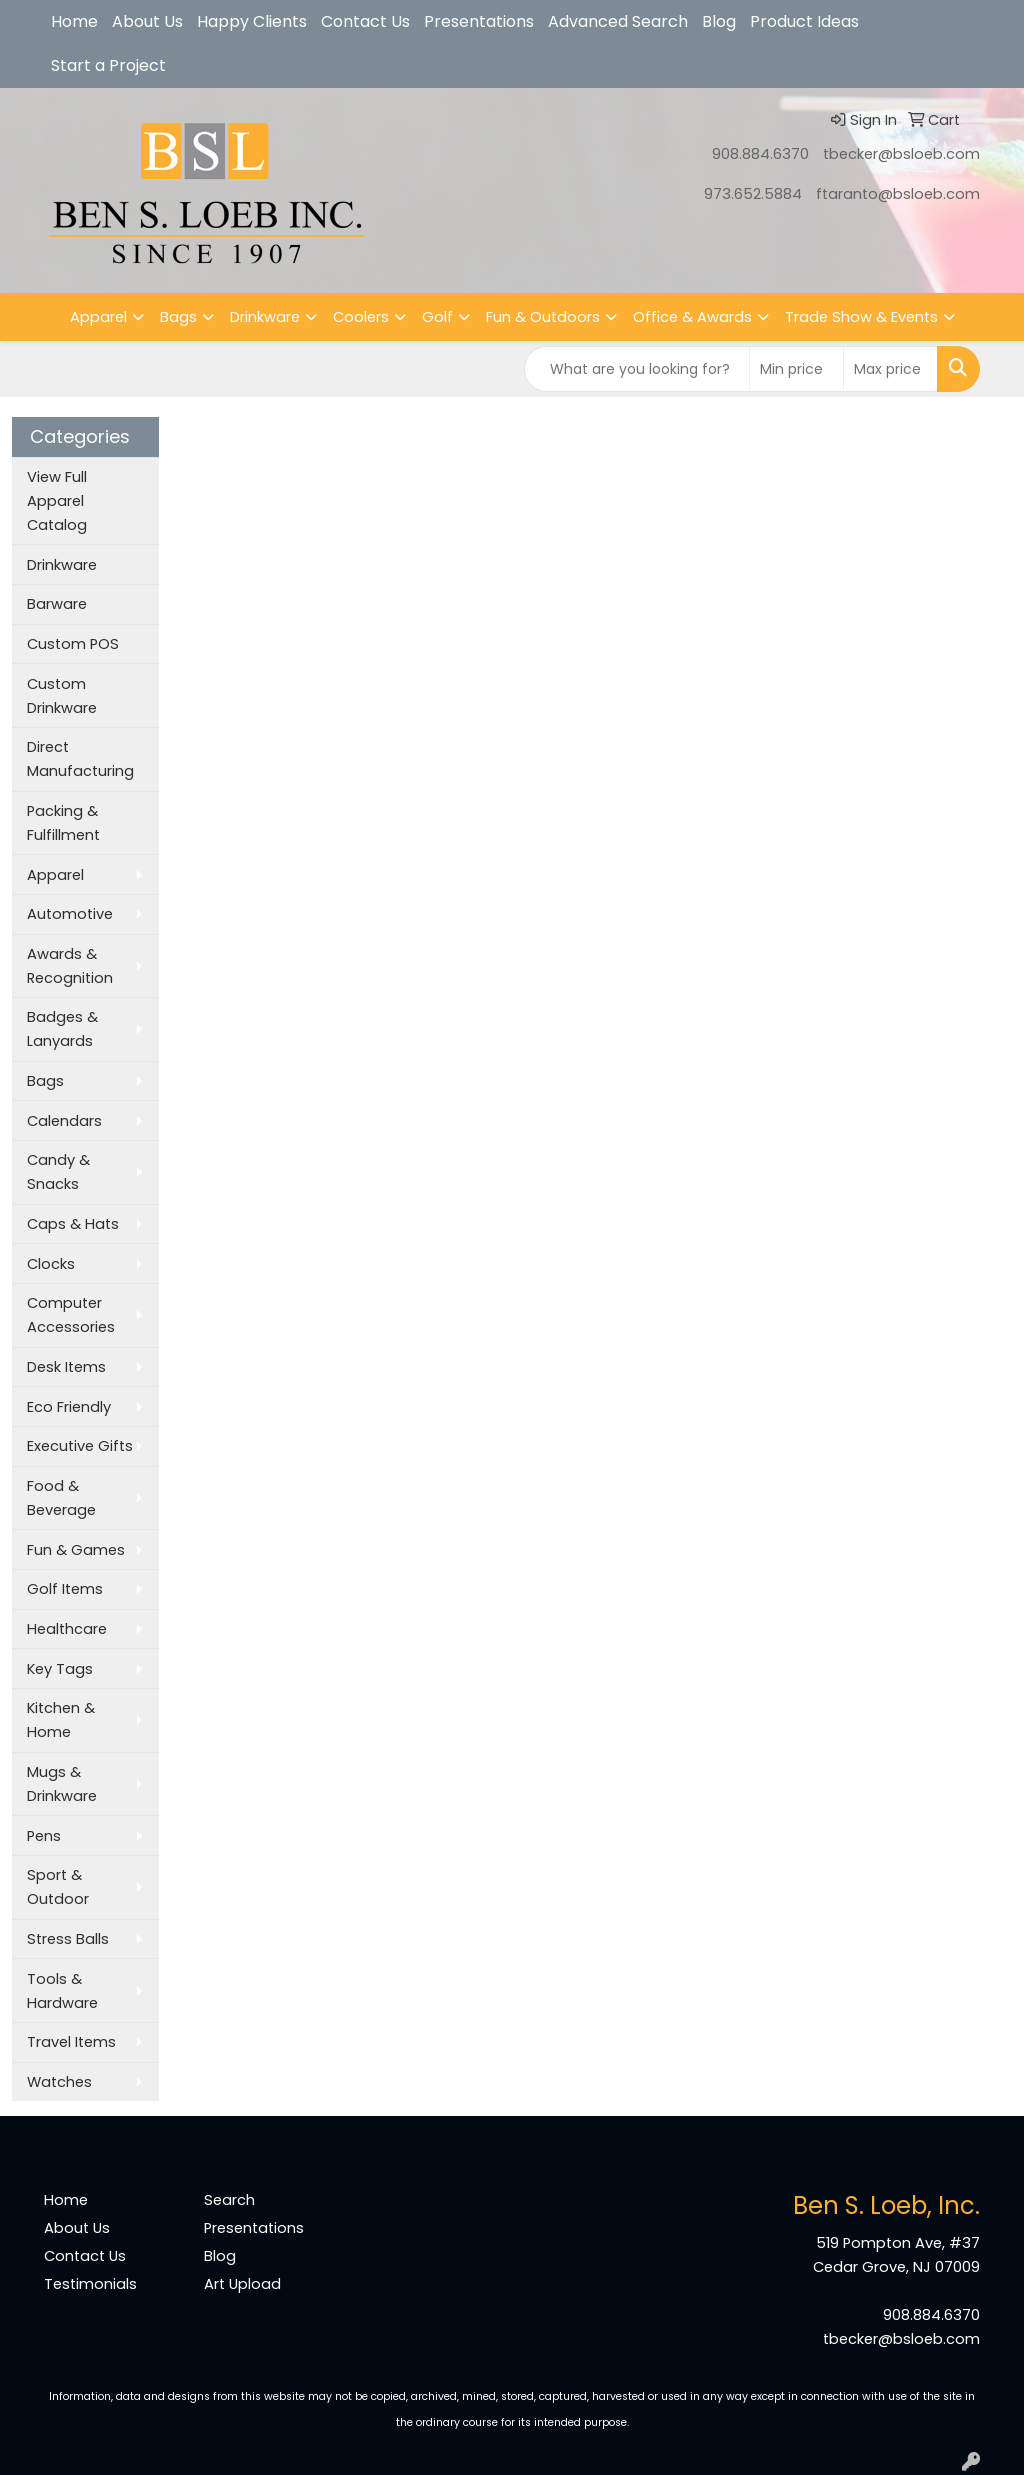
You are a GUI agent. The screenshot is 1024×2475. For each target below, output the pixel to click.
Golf (437, 317)
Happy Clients (252, 21)
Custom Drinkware (62, 696)
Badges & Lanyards (62, 1029)
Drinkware (265, 317)
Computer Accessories (71, 1315)
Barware (57, 604)
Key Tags (60, 1669)
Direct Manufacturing (80, 759)
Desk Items (66, 1367)
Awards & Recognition (70, 966)
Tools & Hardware (62, 1991)
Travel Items (71, 2042)
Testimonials (90, 2284)
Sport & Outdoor (58, 1887)
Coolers (361, 317)
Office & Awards (692, 317)
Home (74, 21)
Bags (178, 317)
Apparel (98, 317)
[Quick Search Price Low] (796, 369)
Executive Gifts (80, 1446)
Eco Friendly (69, 1407)
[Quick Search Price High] (890, 369)
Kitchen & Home (61, 1720)
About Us (147, 21)
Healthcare (67, 1629)
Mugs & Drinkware (62, 1784)
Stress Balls (68, 1939)
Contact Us (365, 21)
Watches (59, 2082)
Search (229, 2200)
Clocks (51, 1264)
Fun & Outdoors (543, 317)
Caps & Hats (73, 1224)
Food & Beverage (61, 1498)
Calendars (64, 1121)
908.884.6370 (760, 154)
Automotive (70, 914)
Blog (719, 21)
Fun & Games (76, 1550)
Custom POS (73, 644)
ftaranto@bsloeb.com (898, 194)
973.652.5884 (753, 194)
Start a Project (108, 65)
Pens (44, 1836)
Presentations (479, 21)
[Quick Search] (637, 369)
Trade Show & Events (861, 317)
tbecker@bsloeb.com (901, 154)
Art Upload (242, 2284)
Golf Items (65, 1589)
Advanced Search (618, 21)
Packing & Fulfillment (63, 823)
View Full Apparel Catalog (57, 501)
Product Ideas (804, 21)
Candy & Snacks (58, 1172)
